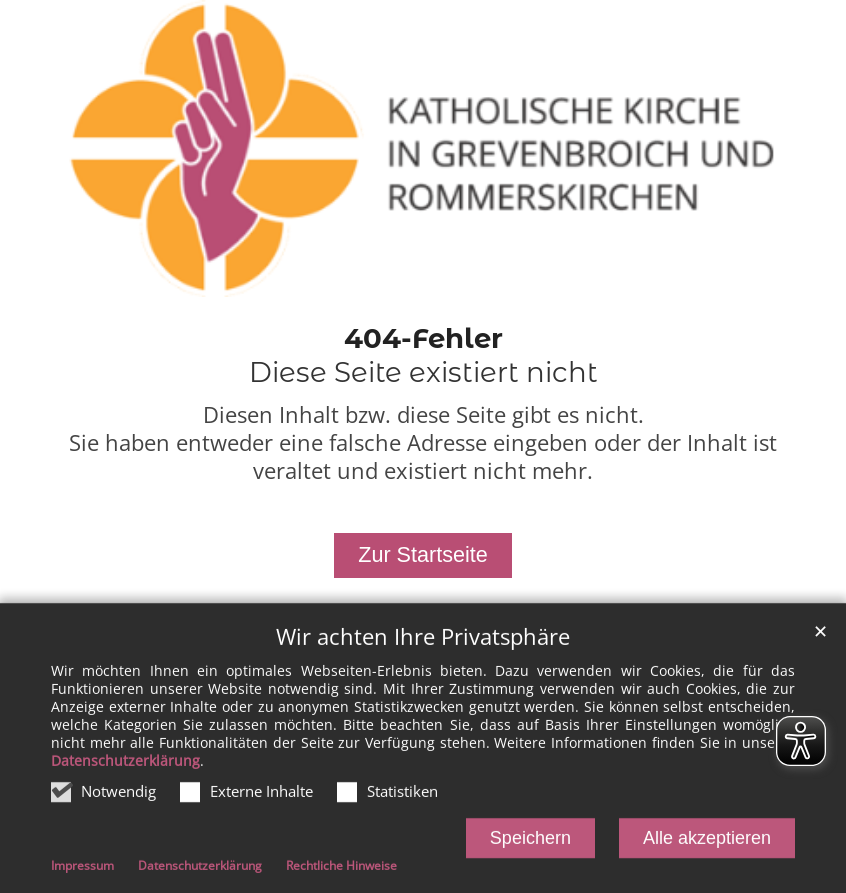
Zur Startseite (423, 554)
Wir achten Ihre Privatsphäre (423, 644)
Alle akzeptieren (707, 846)
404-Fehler (423, 338)
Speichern (530, 846)
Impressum (82, 874)
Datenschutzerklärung (125, 768)
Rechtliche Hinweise (341, 874)
